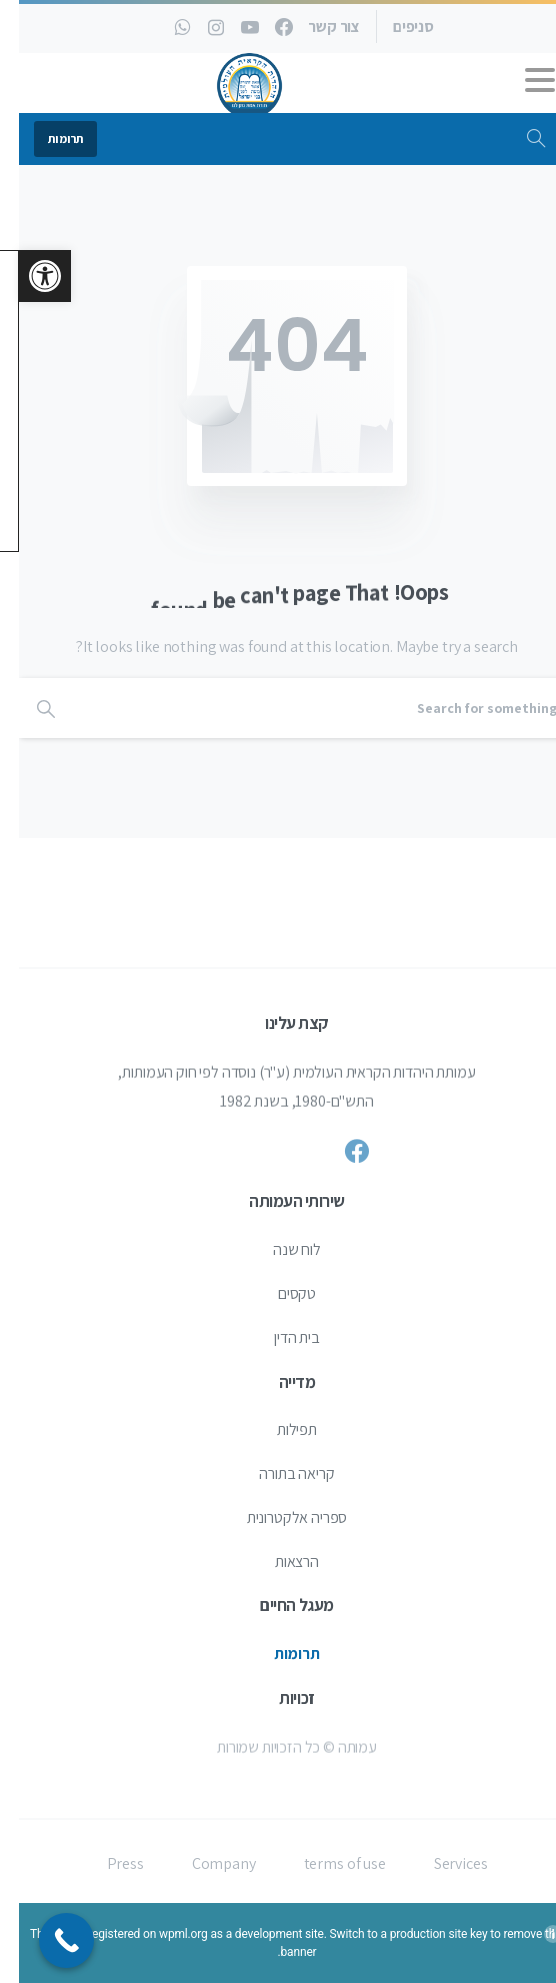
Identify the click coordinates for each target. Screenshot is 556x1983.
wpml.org (164, 1934)
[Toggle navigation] (521, 85)
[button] (26, 276)
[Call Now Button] (47, 1940)
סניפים (394, 27)
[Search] (305, 708)
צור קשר (315, 27)
